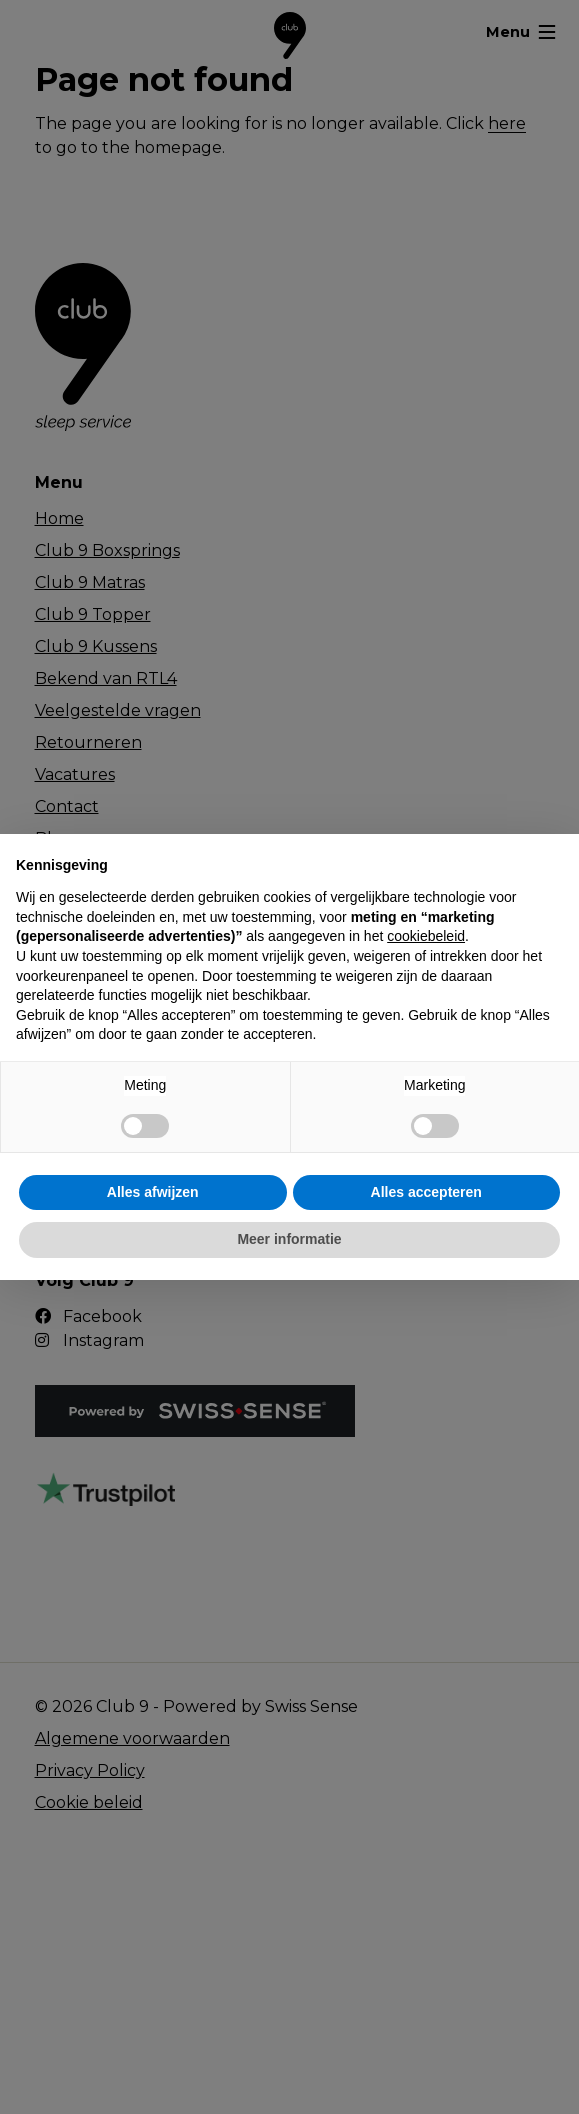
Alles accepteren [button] (426, 1192)
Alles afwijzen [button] (153, 1192)
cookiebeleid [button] (426, 936)
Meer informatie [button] (289, 1239)
